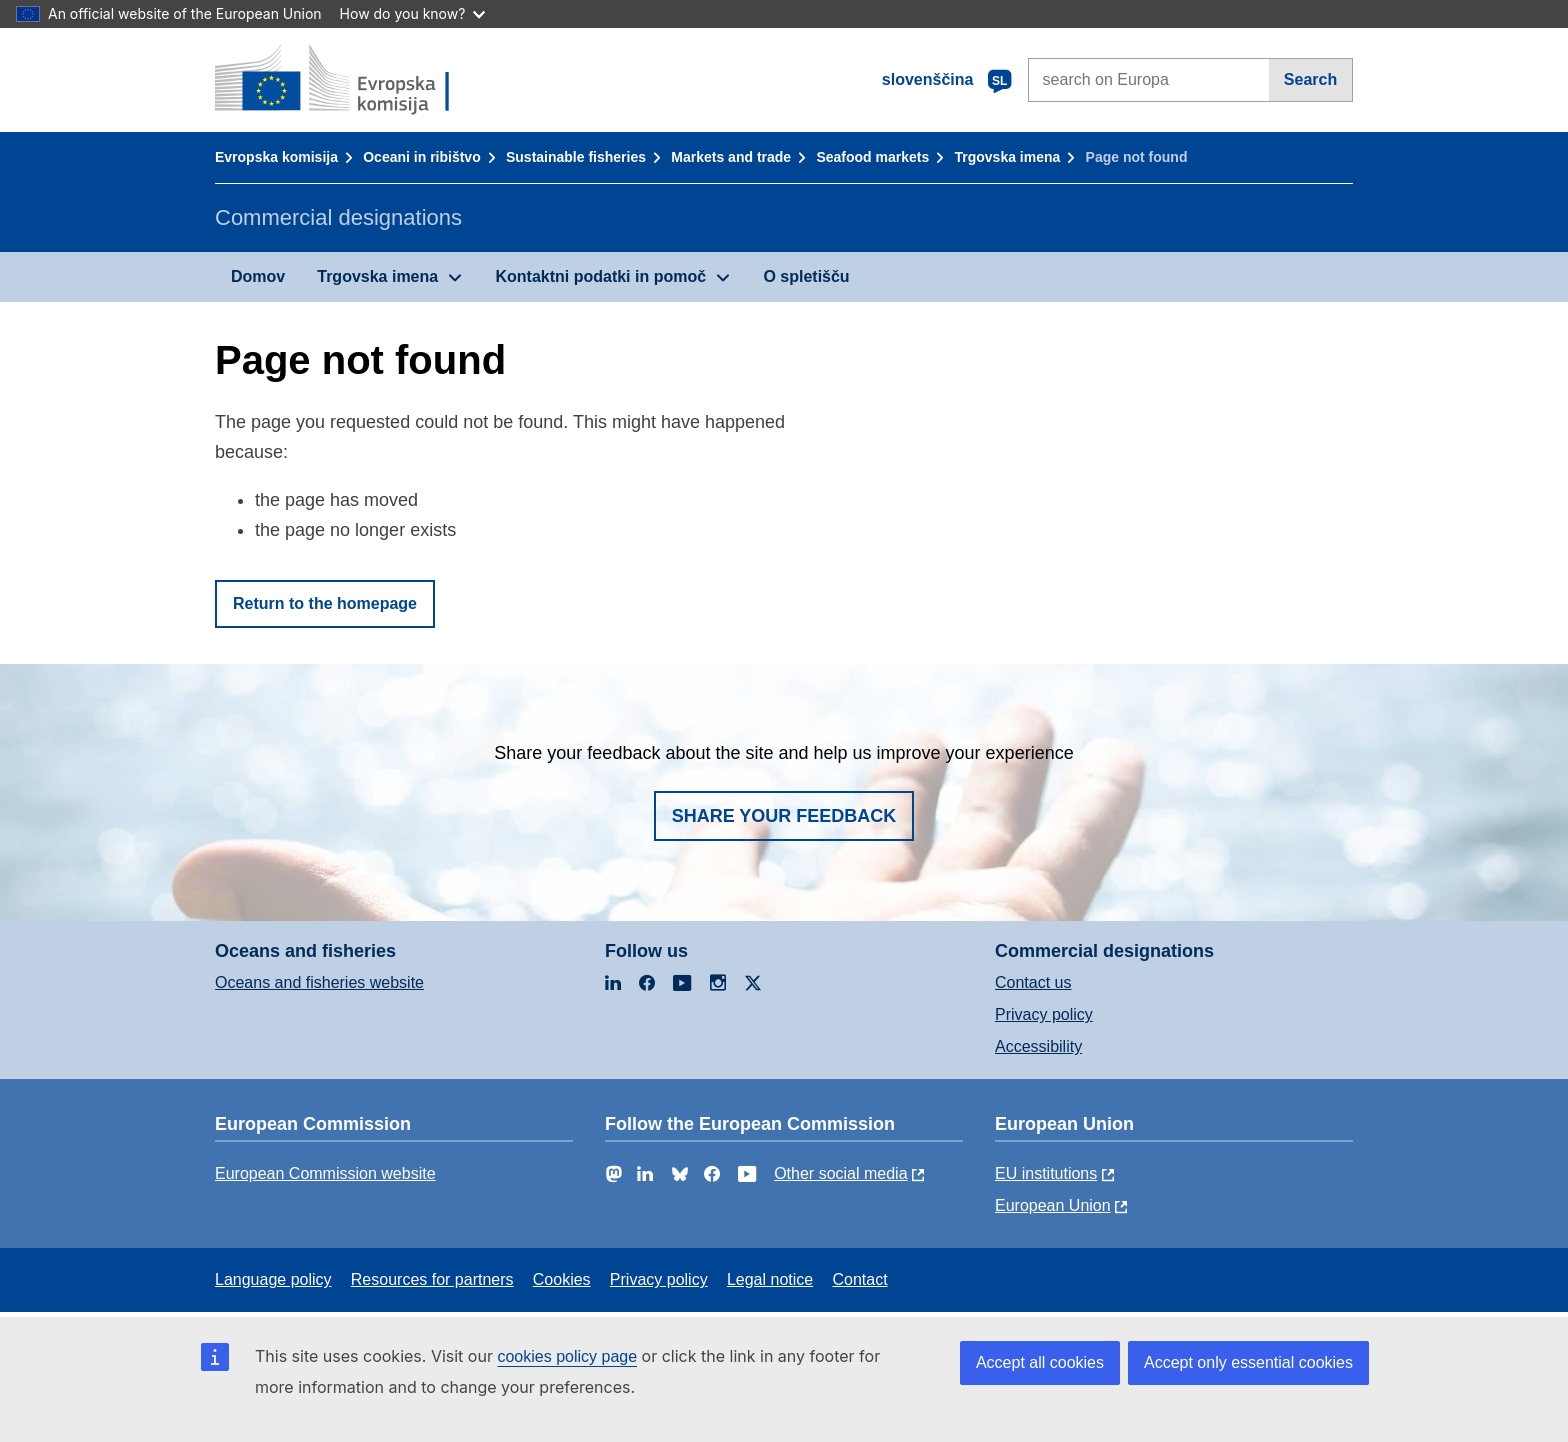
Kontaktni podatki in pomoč (600, 276)
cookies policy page (567, 1356)
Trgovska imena (1007, 157)
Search (1310, 79)
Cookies (562, 1279)
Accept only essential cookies (1248, 1362)
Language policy (273, 1279)
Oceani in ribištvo (421, 157)
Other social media (840, 1173)
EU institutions (1046, 1173)
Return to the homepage (325, 603)
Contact (859, 1279)
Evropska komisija (276, 157)
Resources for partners (432, 1279)
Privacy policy (1044, 1014)
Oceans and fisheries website (319, 982)
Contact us (1033, 982)
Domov (258, 276)
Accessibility (1038, 1046)
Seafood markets (872, 157)
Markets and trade (731, 157)
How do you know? (413, 13)
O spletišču (806, 276)
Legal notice (770, 1279)
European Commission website (325, 1173)
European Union (1053, 1205)
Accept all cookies (1040, 1362)
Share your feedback (784, 816)
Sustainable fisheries (576, 157)
